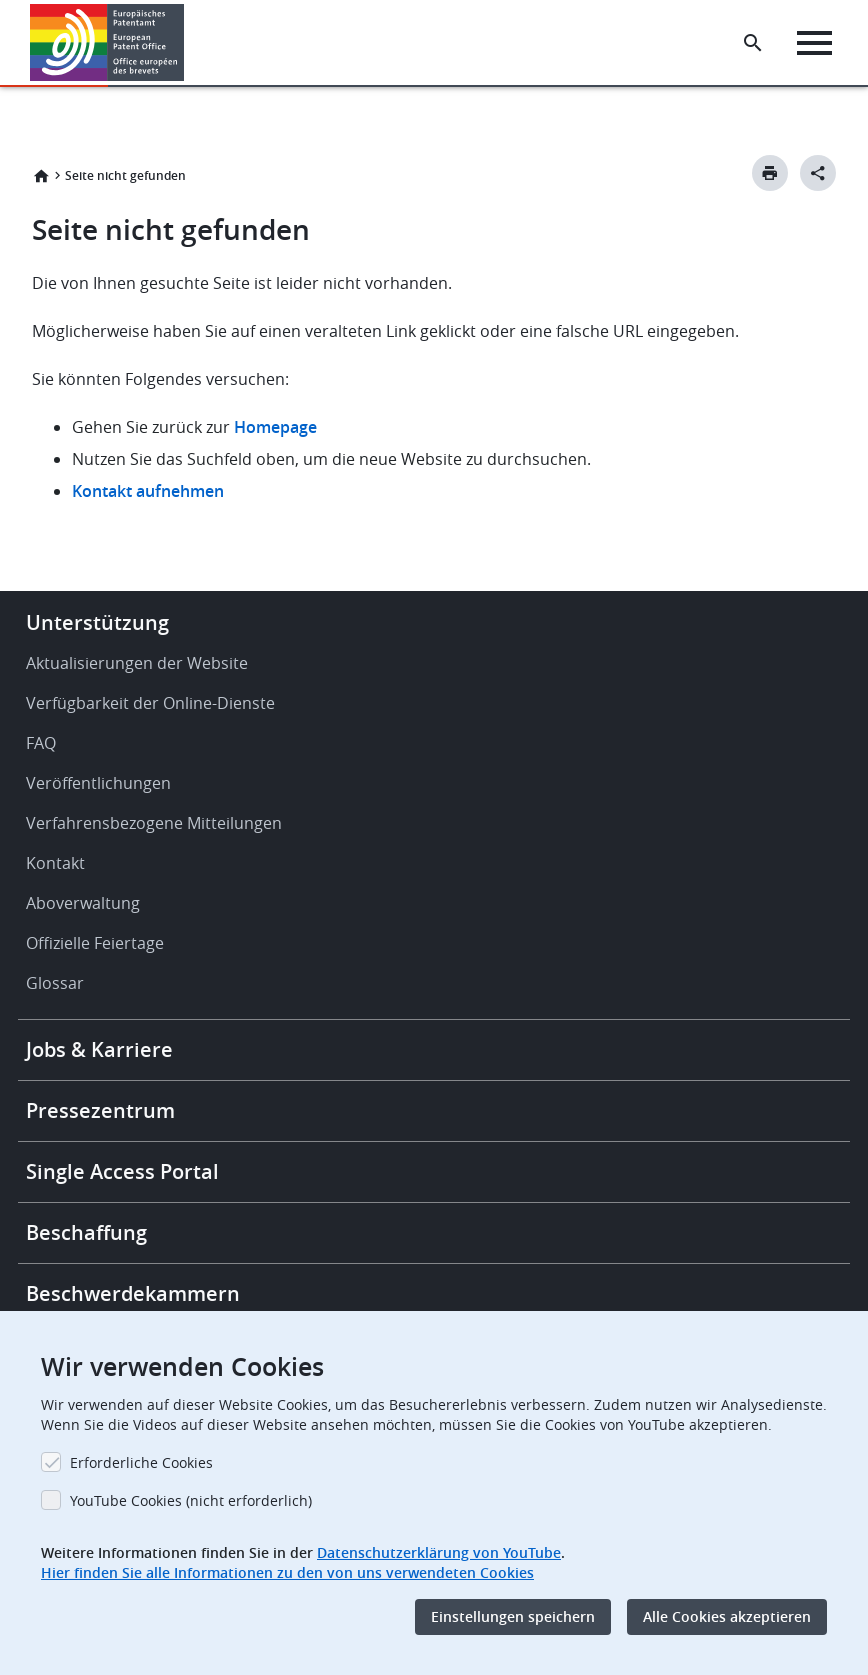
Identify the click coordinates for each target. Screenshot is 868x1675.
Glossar (55, 983)
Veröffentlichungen (98, 783)
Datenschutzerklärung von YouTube (439, 1552)
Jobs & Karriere (99, 1049)
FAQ (41, 743)
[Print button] (770, 173)
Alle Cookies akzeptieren (727, 1616)
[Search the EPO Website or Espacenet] (753, 43)
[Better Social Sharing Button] (818, 173)
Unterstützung (97, 622)
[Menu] (814, 43)
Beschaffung (86, 1232)
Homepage (277, 427)
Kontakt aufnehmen (148, 491)
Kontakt (55, 863)
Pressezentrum (100, 1110)
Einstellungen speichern (513, 1616)
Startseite (41, 176)
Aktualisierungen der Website (137, 663)
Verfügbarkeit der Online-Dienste (150, 703)
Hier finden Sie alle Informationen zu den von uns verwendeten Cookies (287, 1572)
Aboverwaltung (83, 903)
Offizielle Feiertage (95, 943)
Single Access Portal (122, 1171)
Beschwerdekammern (133, 1293)
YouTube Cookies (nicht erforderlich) (191, 1500)
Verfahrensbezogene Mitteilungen (154, 823)
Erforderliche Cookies (141, 1462)
